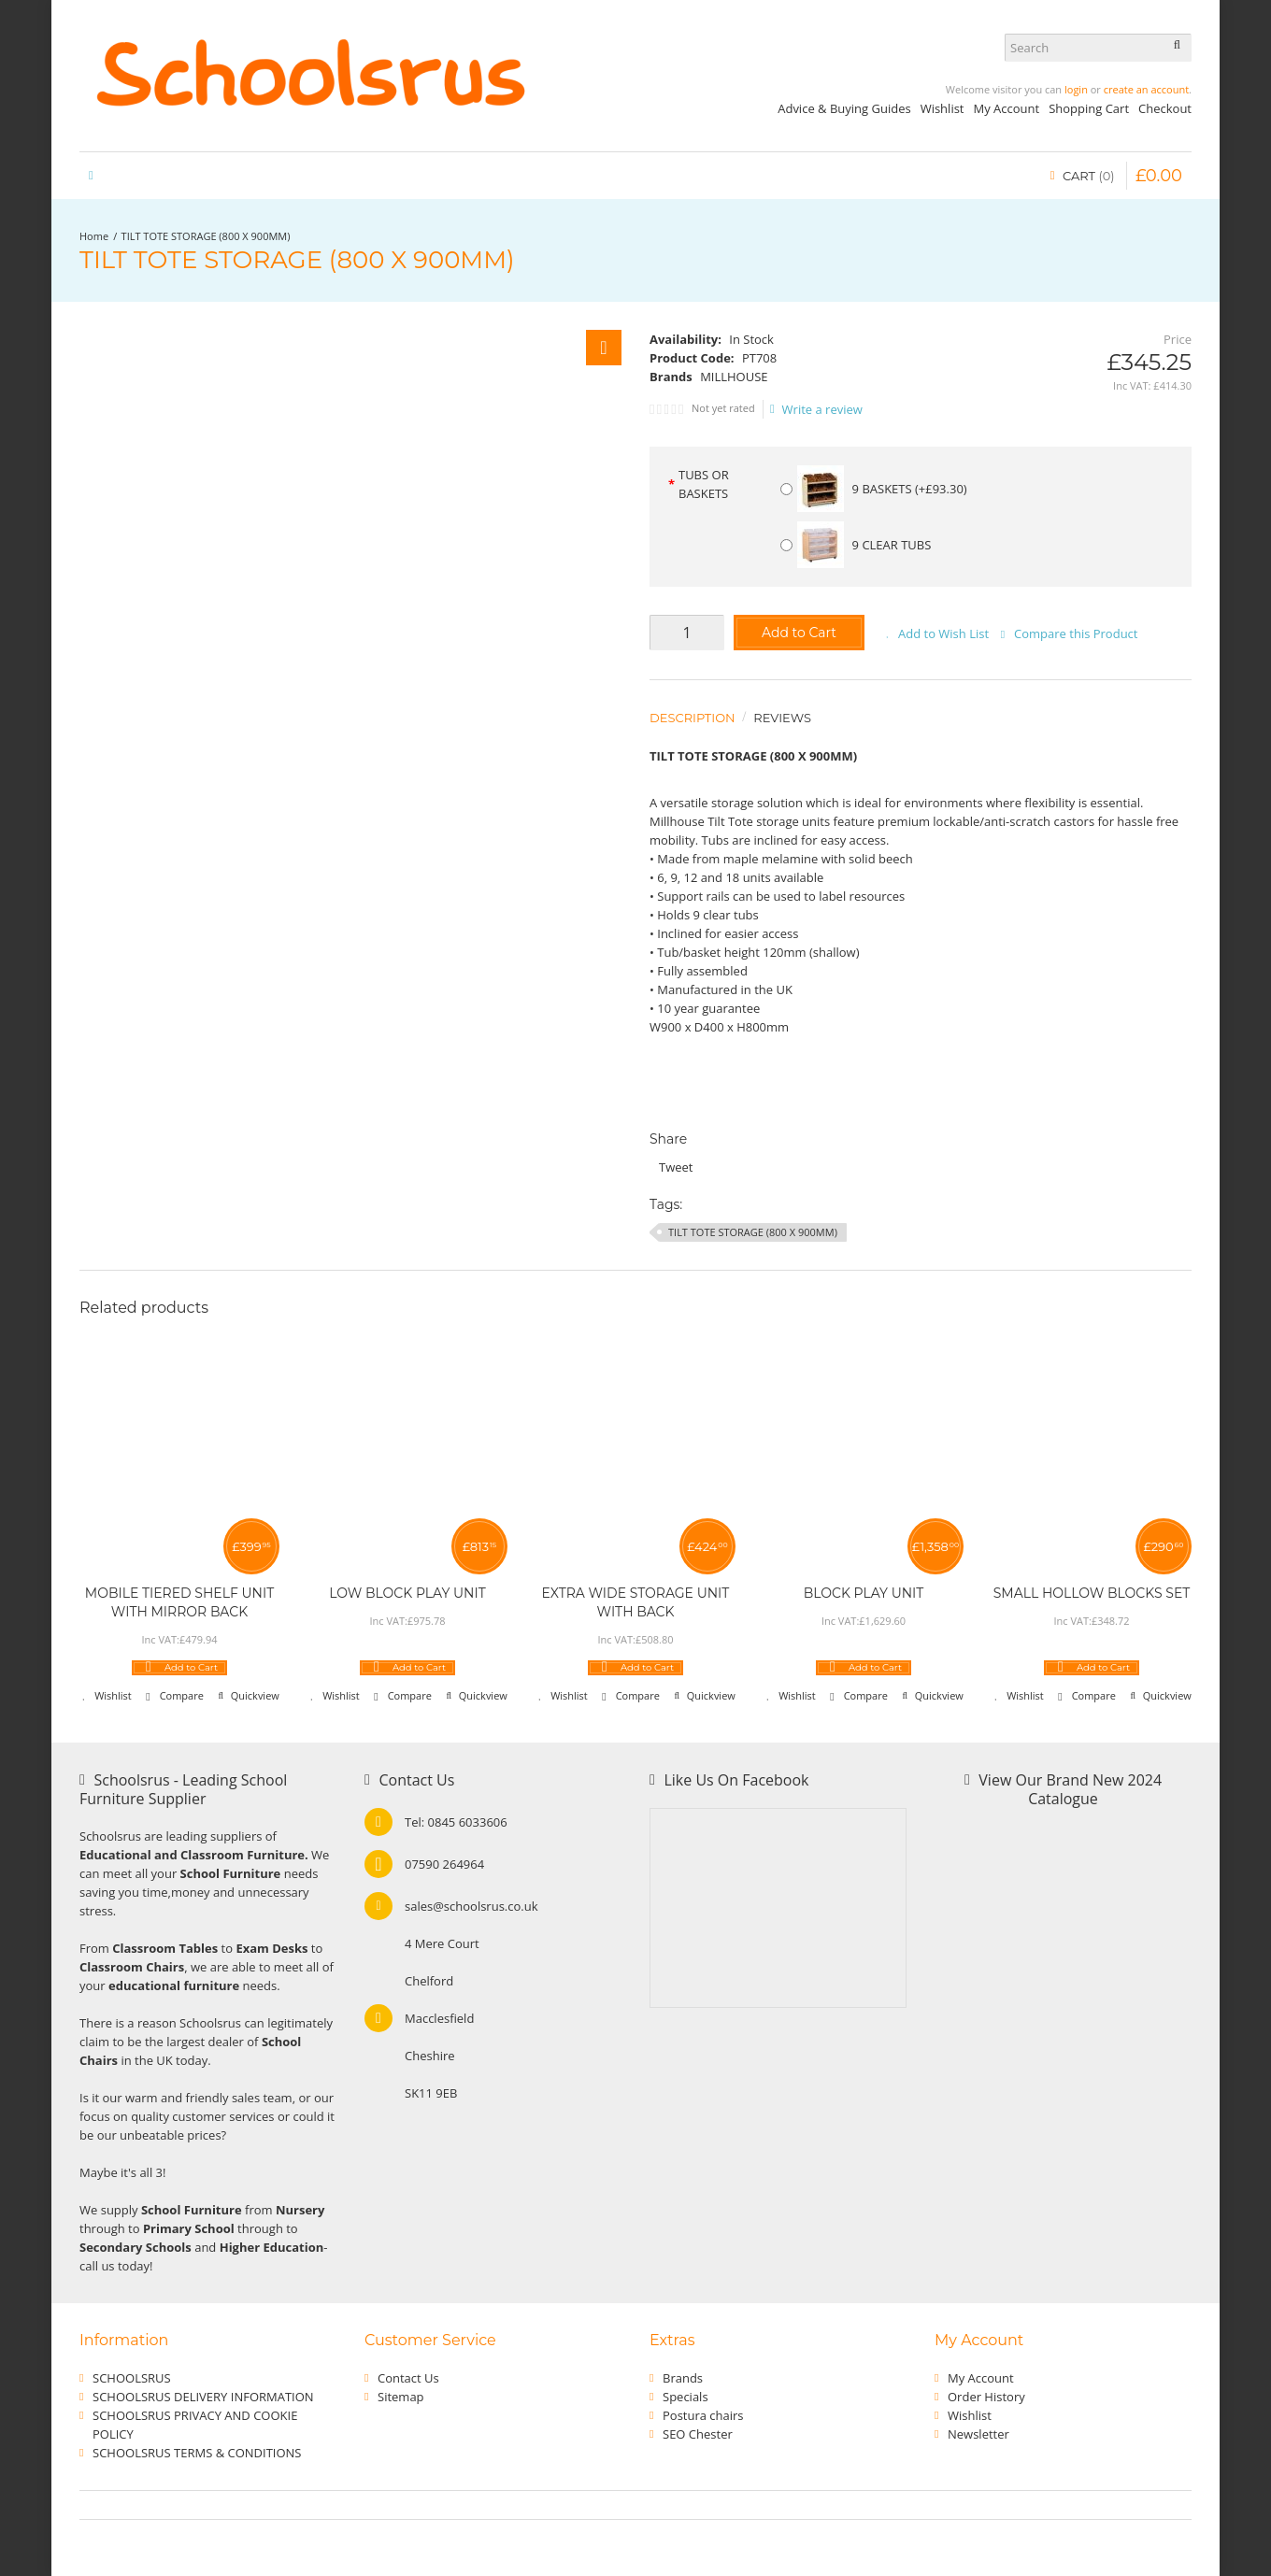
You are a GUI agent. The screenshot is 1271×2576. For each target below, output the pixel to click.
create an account (1146, 89)
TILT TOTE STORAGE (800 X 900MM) (206, 236)
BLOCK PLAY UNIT (864, 1593)
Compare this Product (1075, 633)
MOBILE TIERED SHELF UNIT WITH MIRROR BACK (179, 1602)
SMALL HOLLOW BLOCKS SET (1092, 1593)
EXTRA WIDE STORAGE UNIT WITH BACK (636, 1602)
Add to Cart (799, 632)
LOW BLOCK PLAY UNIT (407, 1593)
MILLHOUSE (733, 376)
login (1076, 89)
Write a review (816, 409)
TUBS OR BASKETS (703, 484)
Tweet (676, 1167)
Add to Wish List (943, 633)
